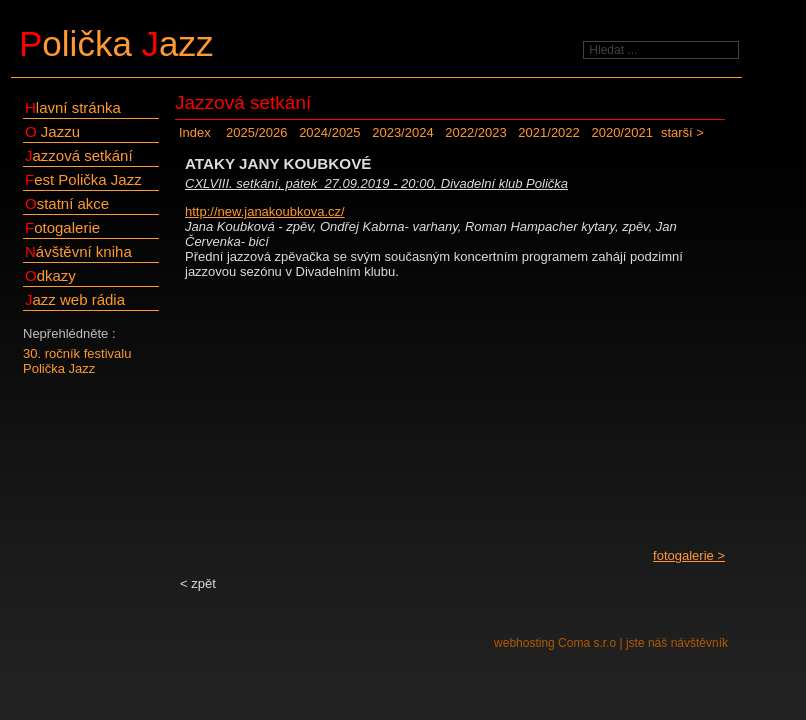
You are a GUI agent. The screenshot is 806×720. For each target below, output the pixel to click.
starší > (682, 132)
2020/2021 (621, 132)
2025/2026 (256, 132)
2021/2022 (548, 132)
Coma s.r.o (587, 643)
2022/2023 (475, 132)
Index (195, 132)
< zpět (198, 583)
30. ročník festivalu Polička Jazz (77, 361)
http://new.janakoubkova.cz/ (265, 211)
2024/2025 (329, 132)
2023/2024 (402, 132)
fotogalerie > (689, 555)
